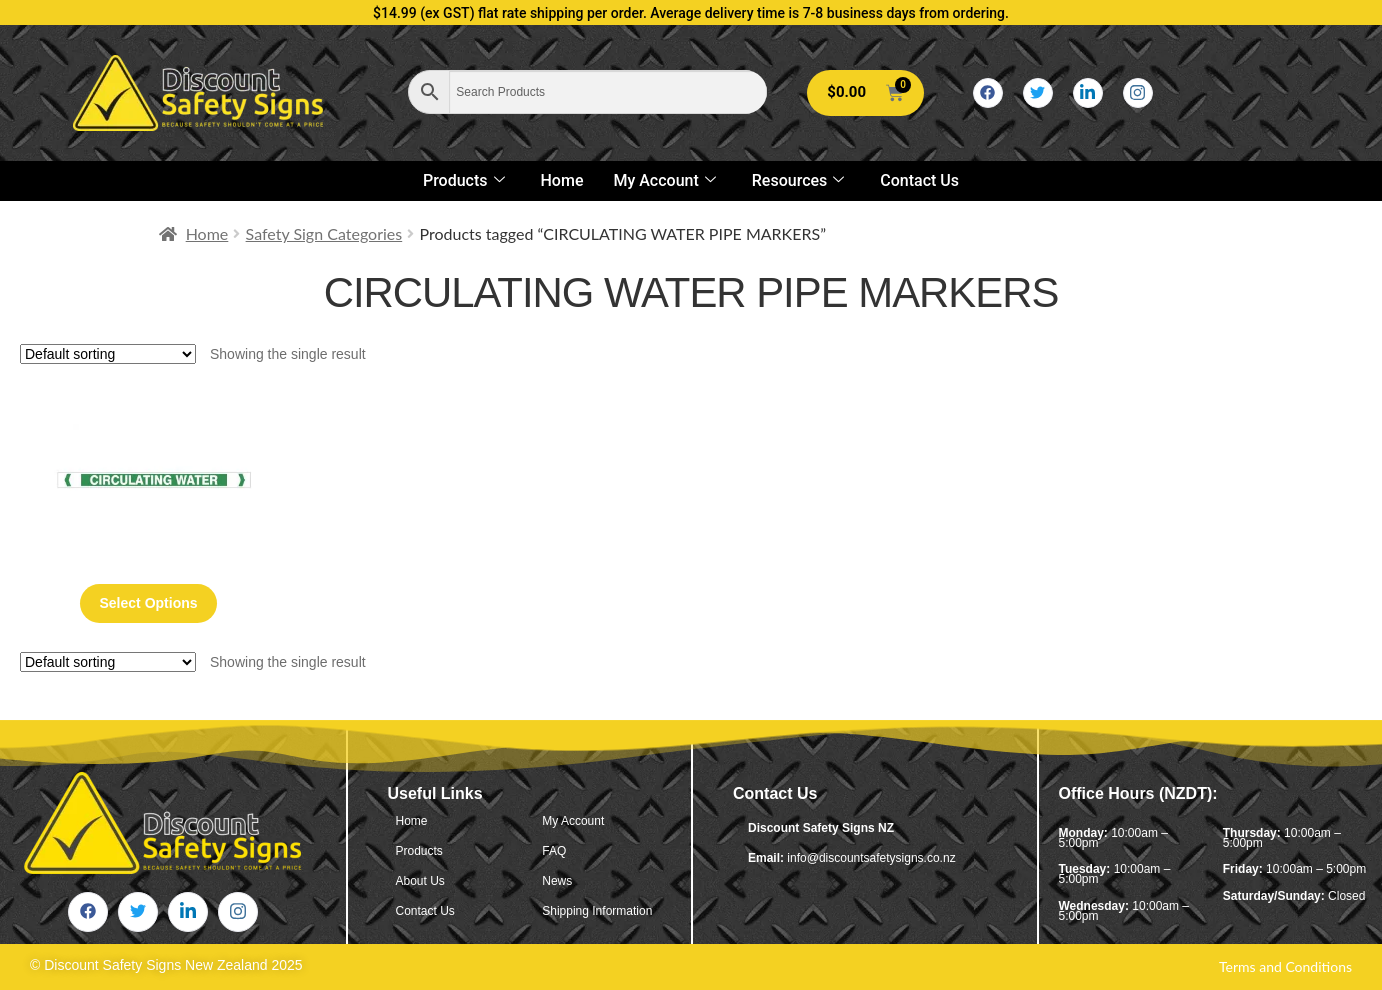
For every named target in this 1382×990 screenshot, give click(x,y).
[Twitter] (1038, 93)
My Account (664, 180)
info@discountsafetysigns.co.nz (871, 858)
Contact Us (919, 180)
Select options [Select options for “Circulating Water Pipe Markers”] (149, 603)
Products (464, 180)
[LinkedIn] (1088, 93)
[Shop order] (108, 354)
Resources (798, 180)
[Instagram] (1138, 93)
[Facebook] (988, 93)
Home (562, 180)
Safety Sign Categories (324, 233)
